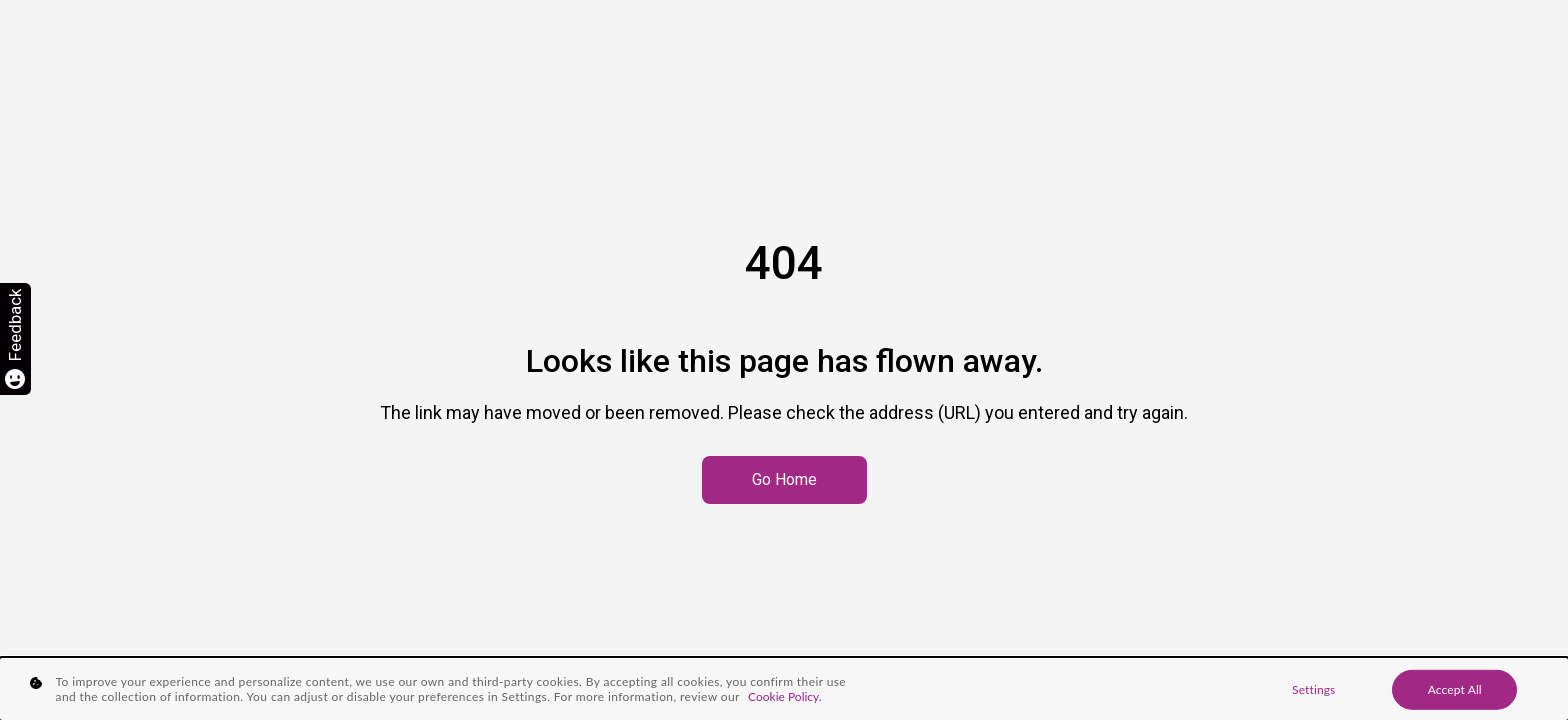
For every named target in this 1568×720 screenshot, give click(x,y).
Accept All (1455, 689)
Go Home (784, 479)
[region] (784, 689)
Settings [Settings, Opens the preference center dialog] (1313, 689)
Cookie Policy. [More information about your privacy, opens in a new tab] (785, 696)
